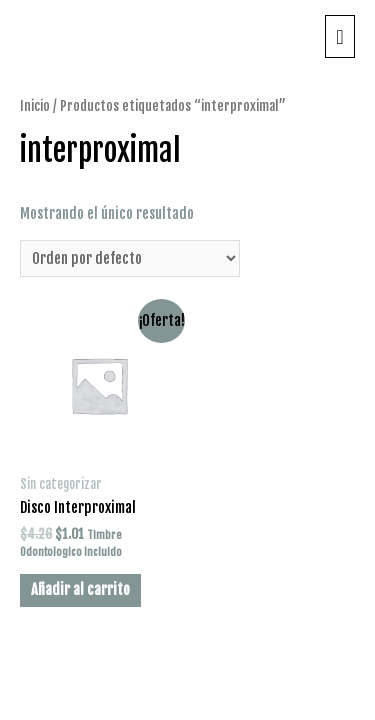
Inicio (35, 105)
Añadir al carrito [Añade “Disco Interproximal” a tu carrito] (80, 589)
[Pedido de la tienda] (130, 259)
